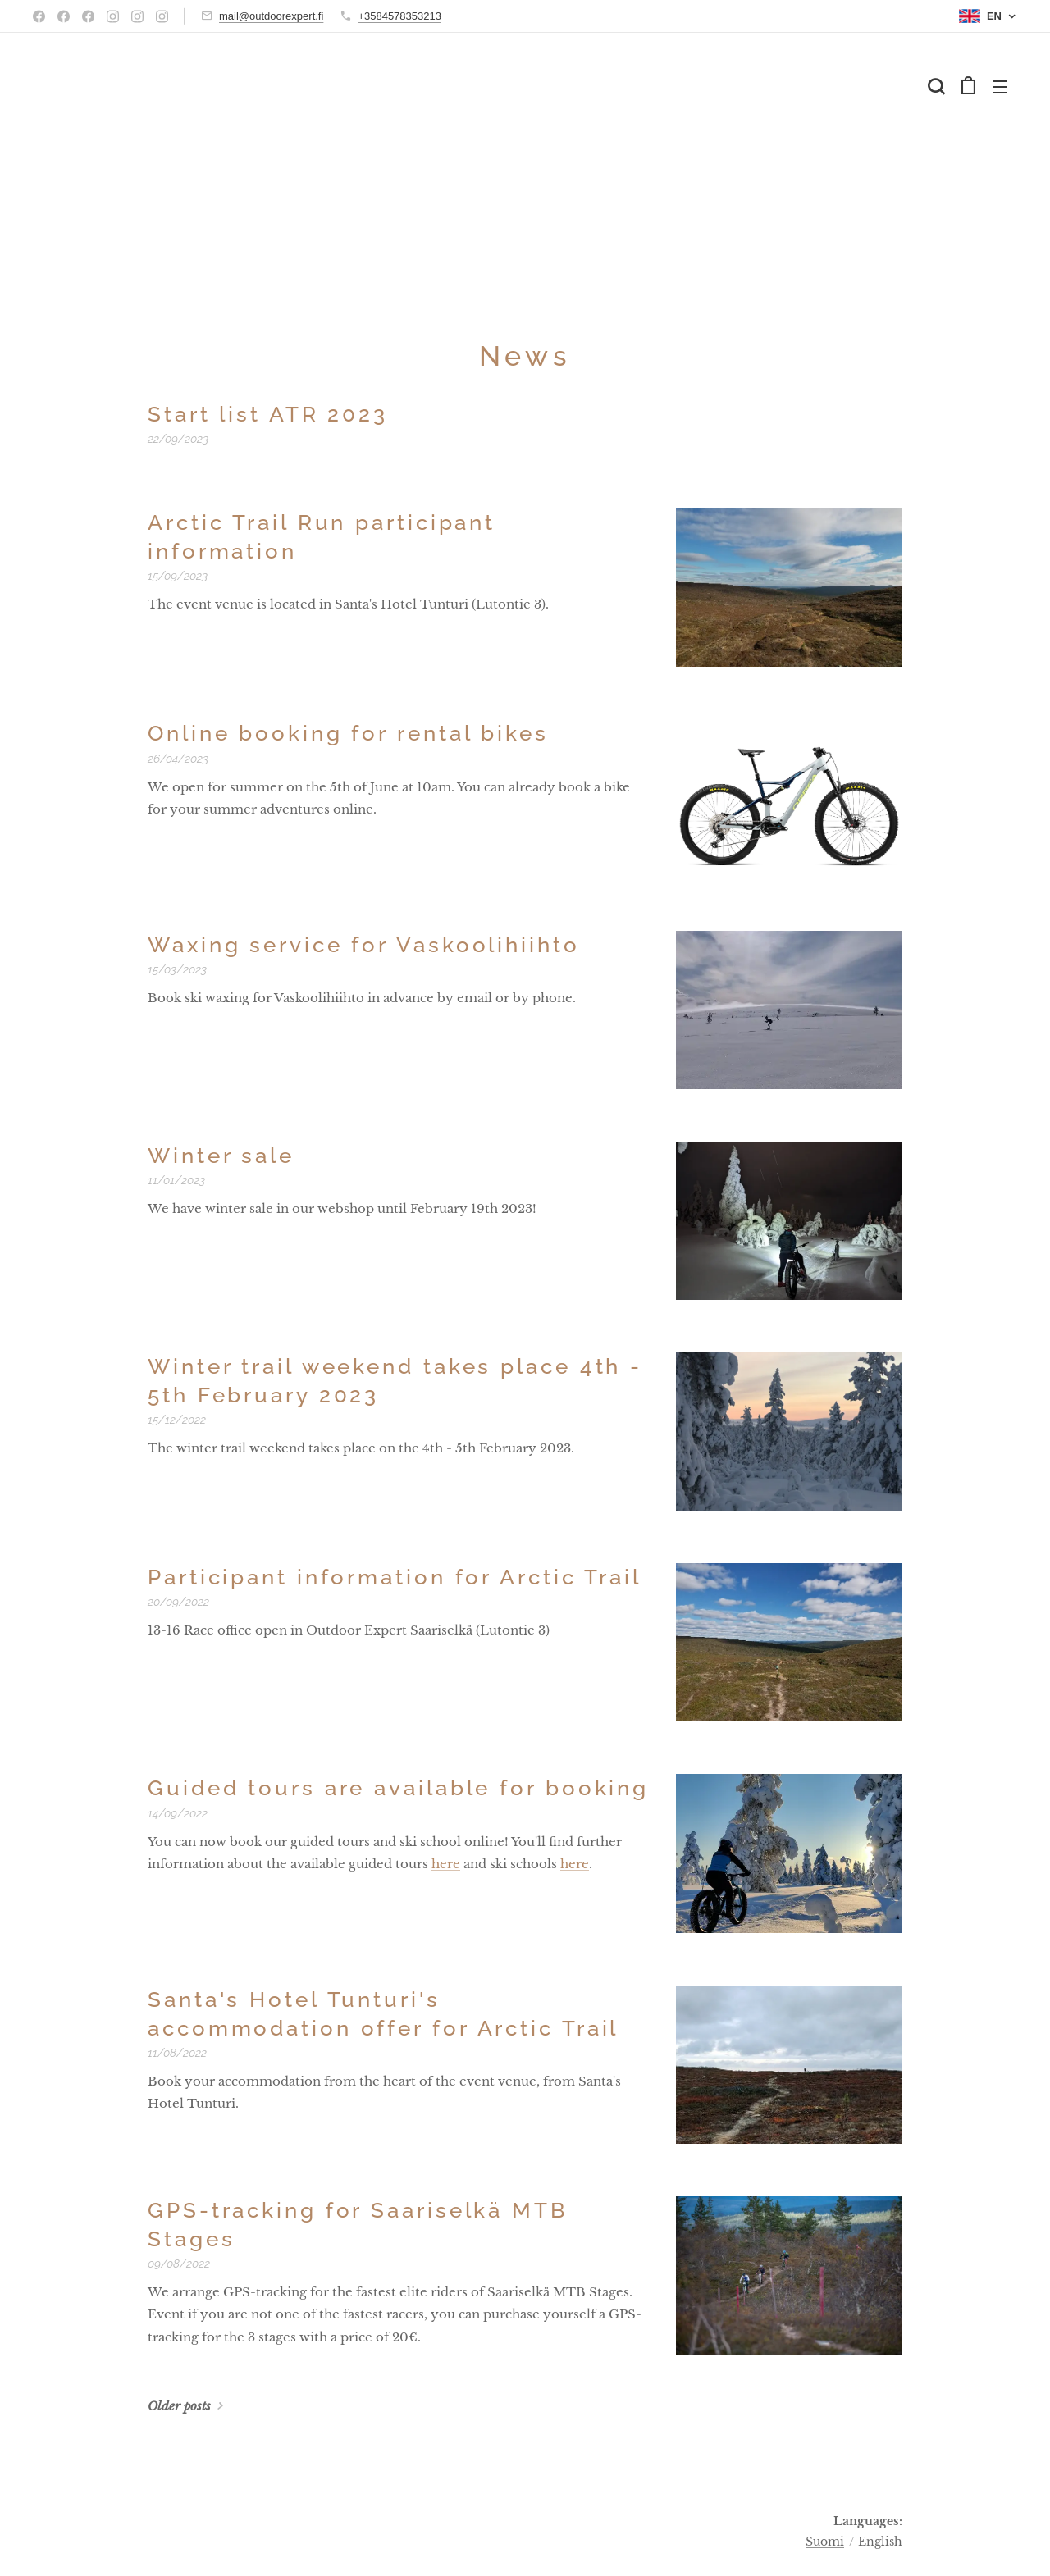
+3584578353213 (399, 16)
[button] (936, 86)
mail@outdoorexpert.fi (271, 16)
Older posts (179, 2406)
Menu (1000, 87)
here (445, 1864)
